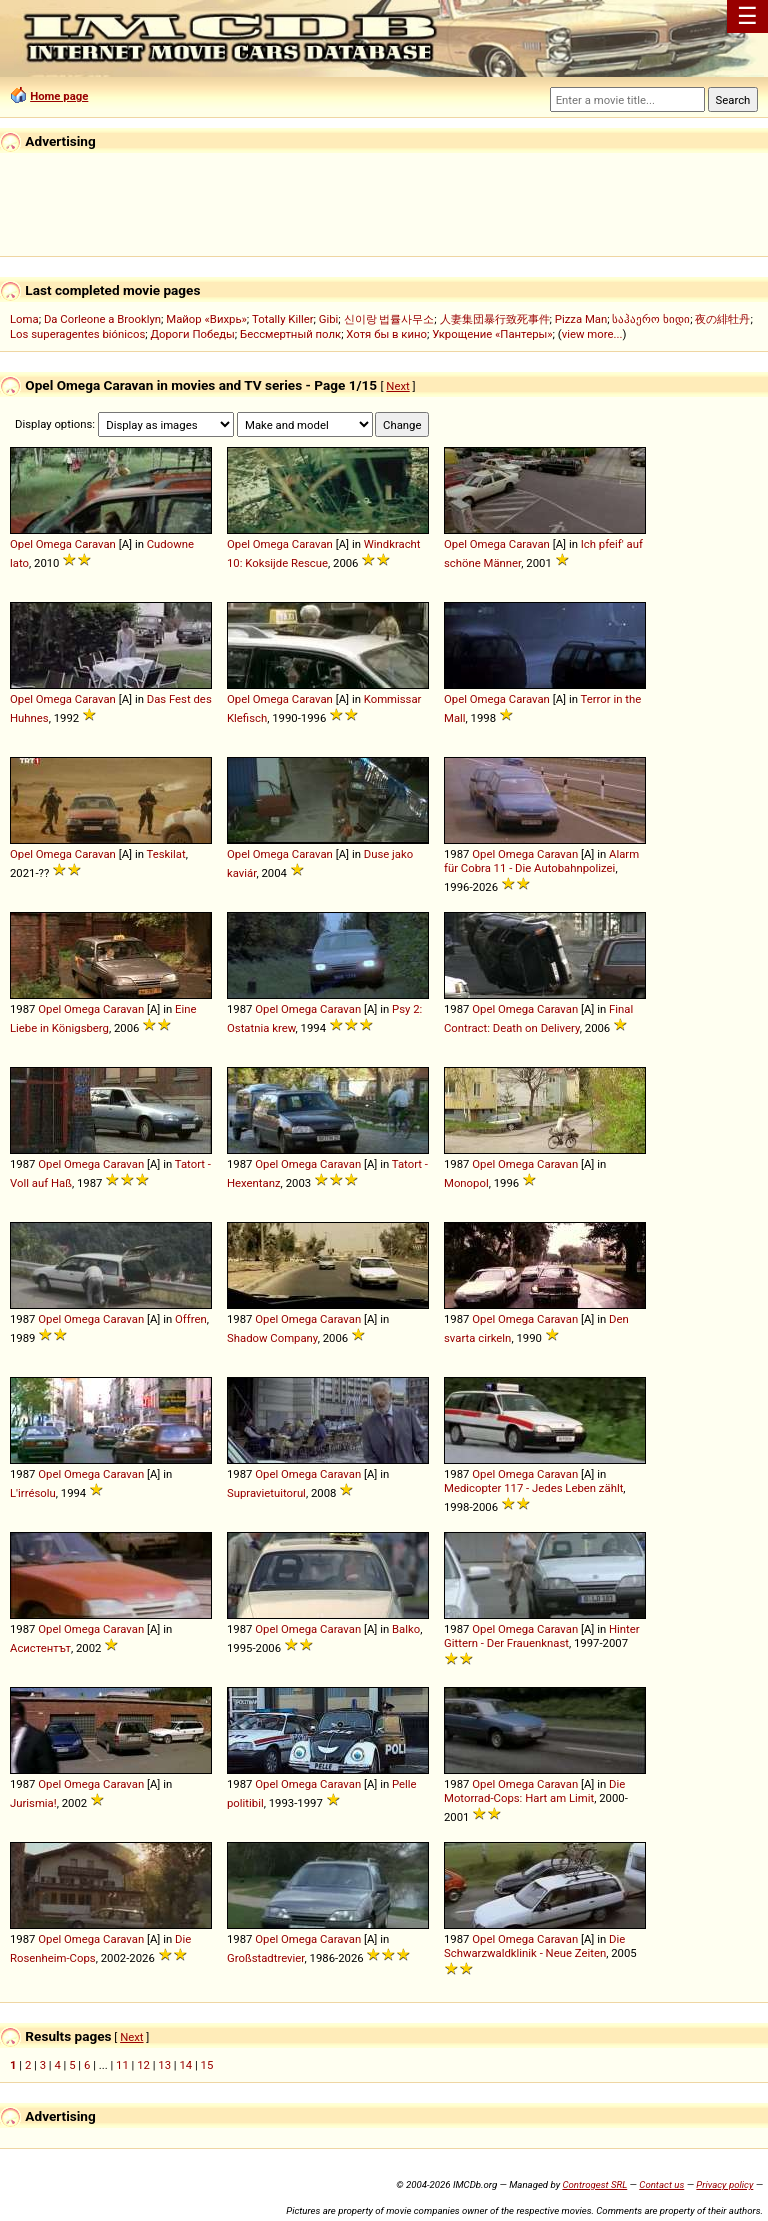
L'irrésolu (33, 1493)
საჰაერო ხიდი (651, 319)
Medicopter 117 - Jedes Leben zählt (533, 1488)
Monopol (466, 1183)
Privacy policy (724, 2184)
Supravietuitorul (266, 1493)
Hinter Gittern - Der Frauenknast (542, 1636)
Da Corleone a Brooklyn (102, 319)
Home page (59, 96)
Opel (21, 544)
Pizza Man (581, 319)
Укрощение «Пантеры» (492, 334)
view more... (592, 334)
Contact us (661, 2184)
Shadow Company (272, 1338)
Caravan (95, 544)
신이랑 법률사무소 (389, 319)
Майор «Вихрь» (206, 319)
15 (207, 2065)
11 (122, 2065)
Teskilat (166, 854)
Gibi (329, 319)
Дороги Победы (193, 334)
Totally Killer (282, 319)
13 (164, 2065)
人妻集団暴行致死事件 (495, 319)
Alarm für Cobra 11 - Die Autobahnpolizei (541, 861)
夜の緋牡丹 (722, 319)
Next (397, 386)
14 (185, 2065)
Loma (24, 319)
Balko (406, 1629)
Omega (54, 544)
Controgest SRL (594, 2184)
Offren (191, 1319)
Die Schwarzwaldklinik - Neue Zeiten (534, 1946)
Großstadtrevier (266, 1958)
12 (143, 2065)
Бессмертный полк (290, 334)
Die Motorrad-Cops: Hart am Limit (534, 1791)
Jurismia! (33, 1803)
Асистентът (40, 1648)
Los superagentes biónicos (77, 334)
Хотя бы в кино (386, 334)
